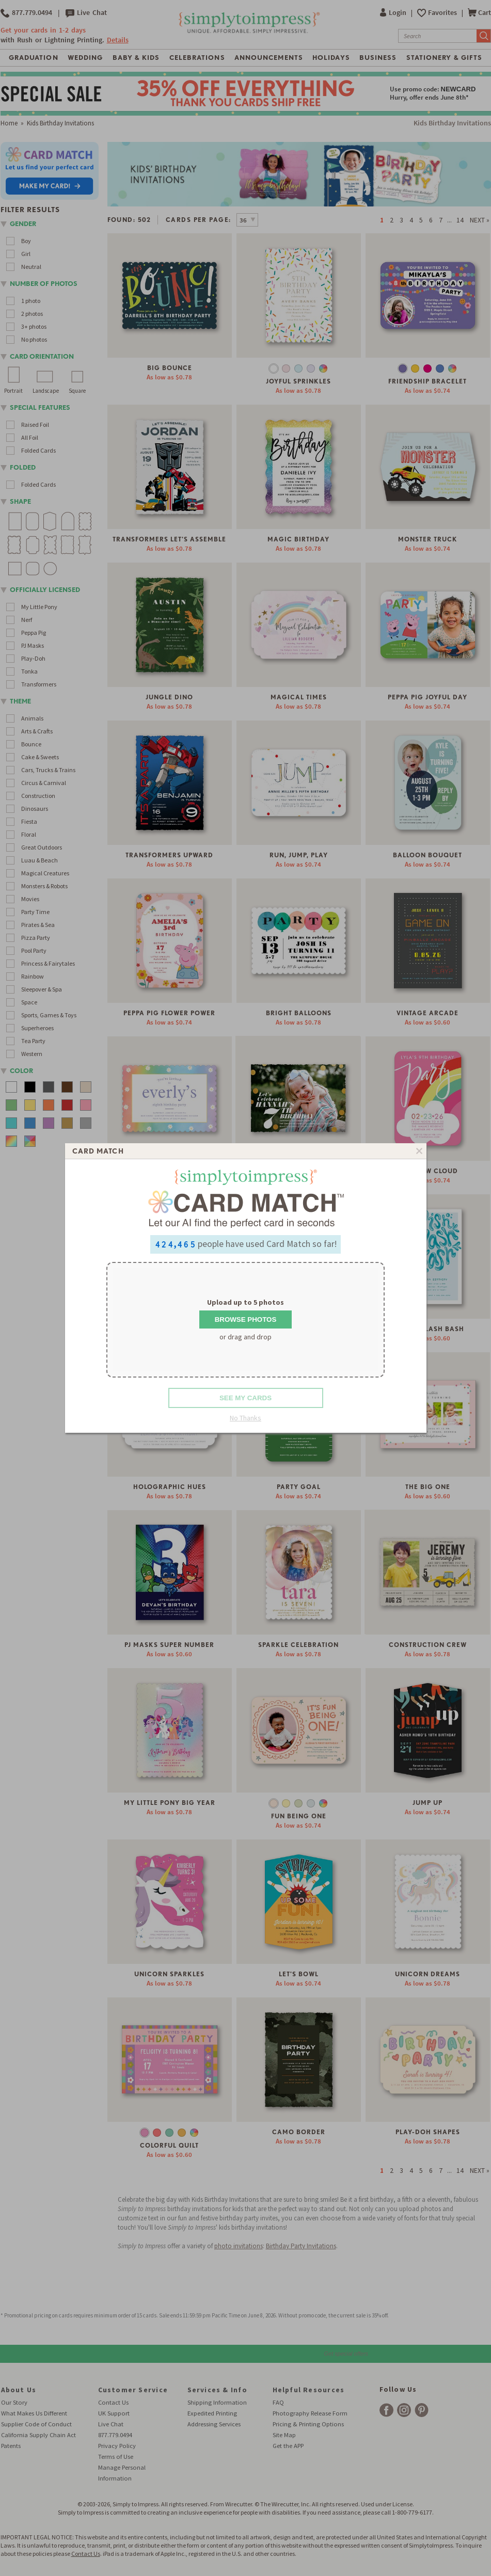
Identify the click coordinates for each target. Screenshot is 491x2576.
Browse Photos (246, 1319)
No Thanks (245, 1417)
